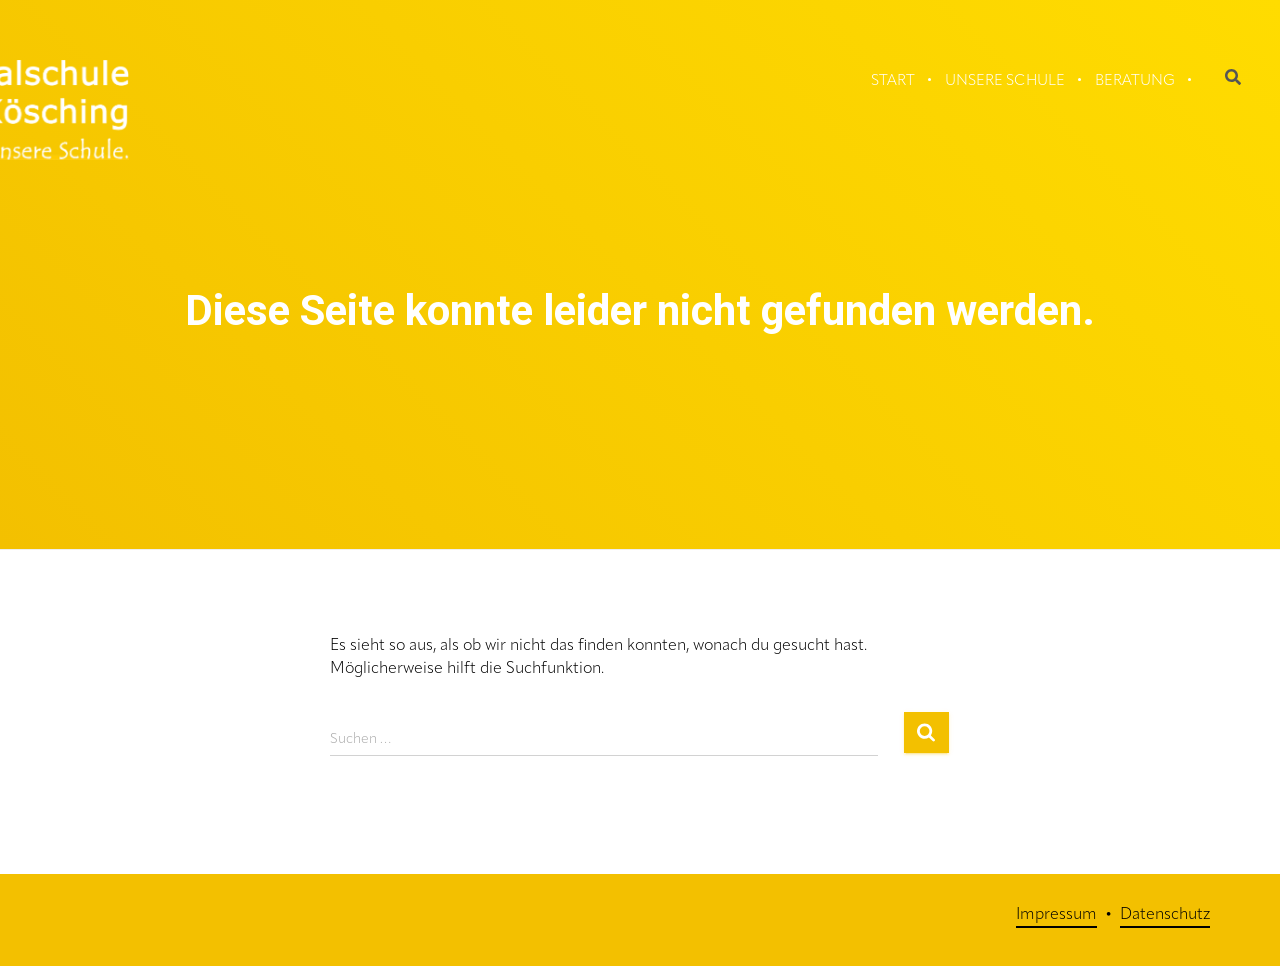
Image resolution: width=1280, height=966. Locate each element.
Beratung (1135, 81)
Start (893, 81)
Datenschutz (1165, 915)
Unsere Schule (1005, 81)
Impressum (1056, 915)
